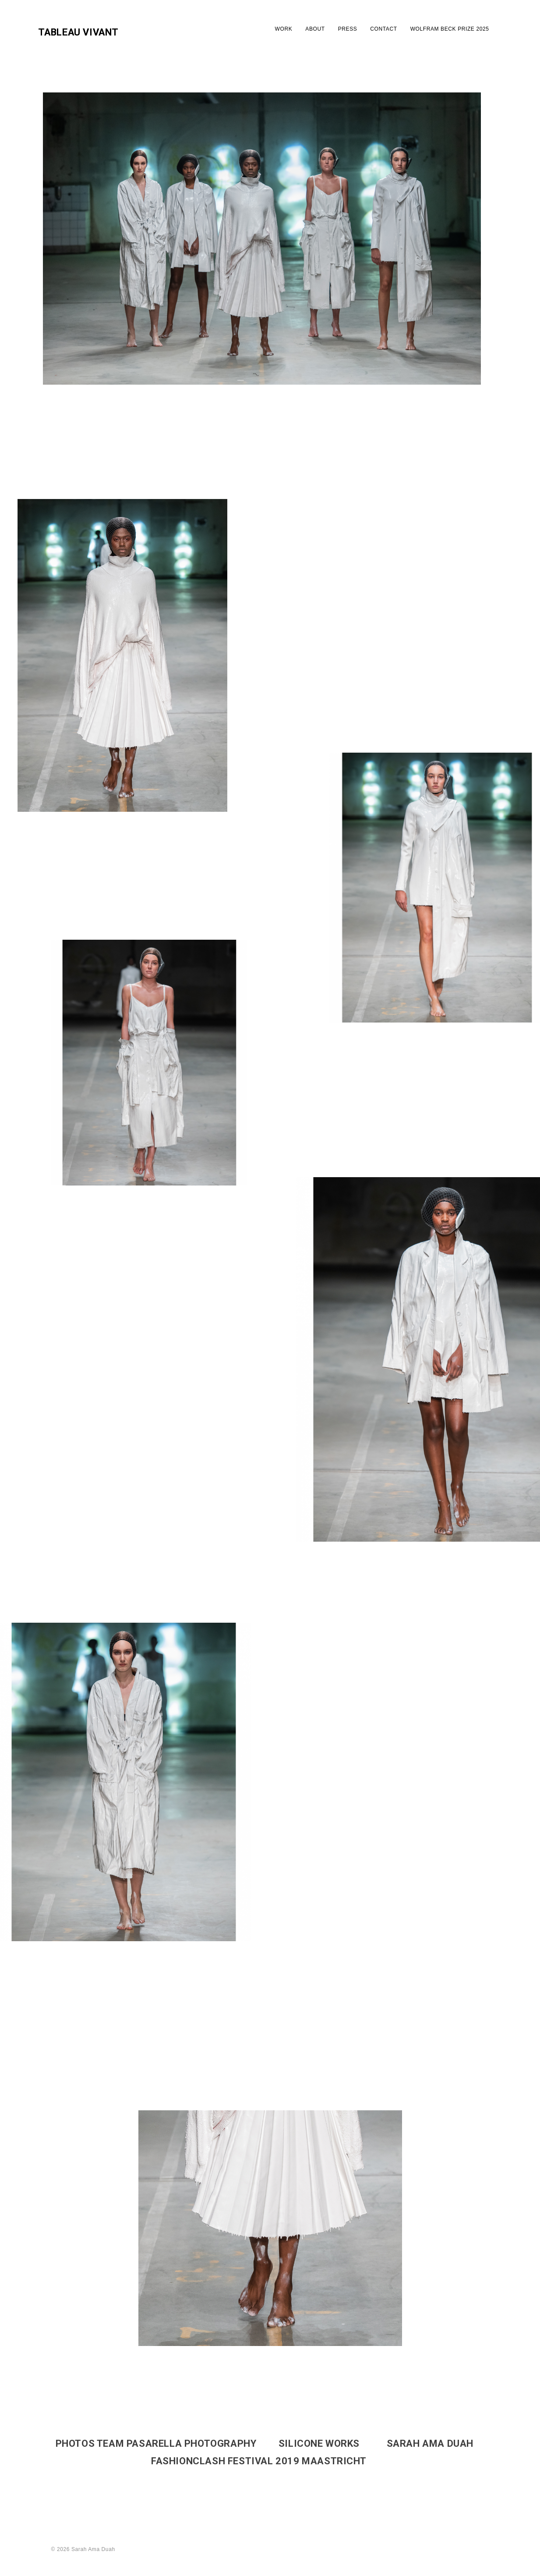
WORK (284, 29)
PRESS (347, 29)
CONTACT (383, 29)
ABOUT (315, 29)
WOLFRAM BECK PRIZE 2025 (449, 29)
